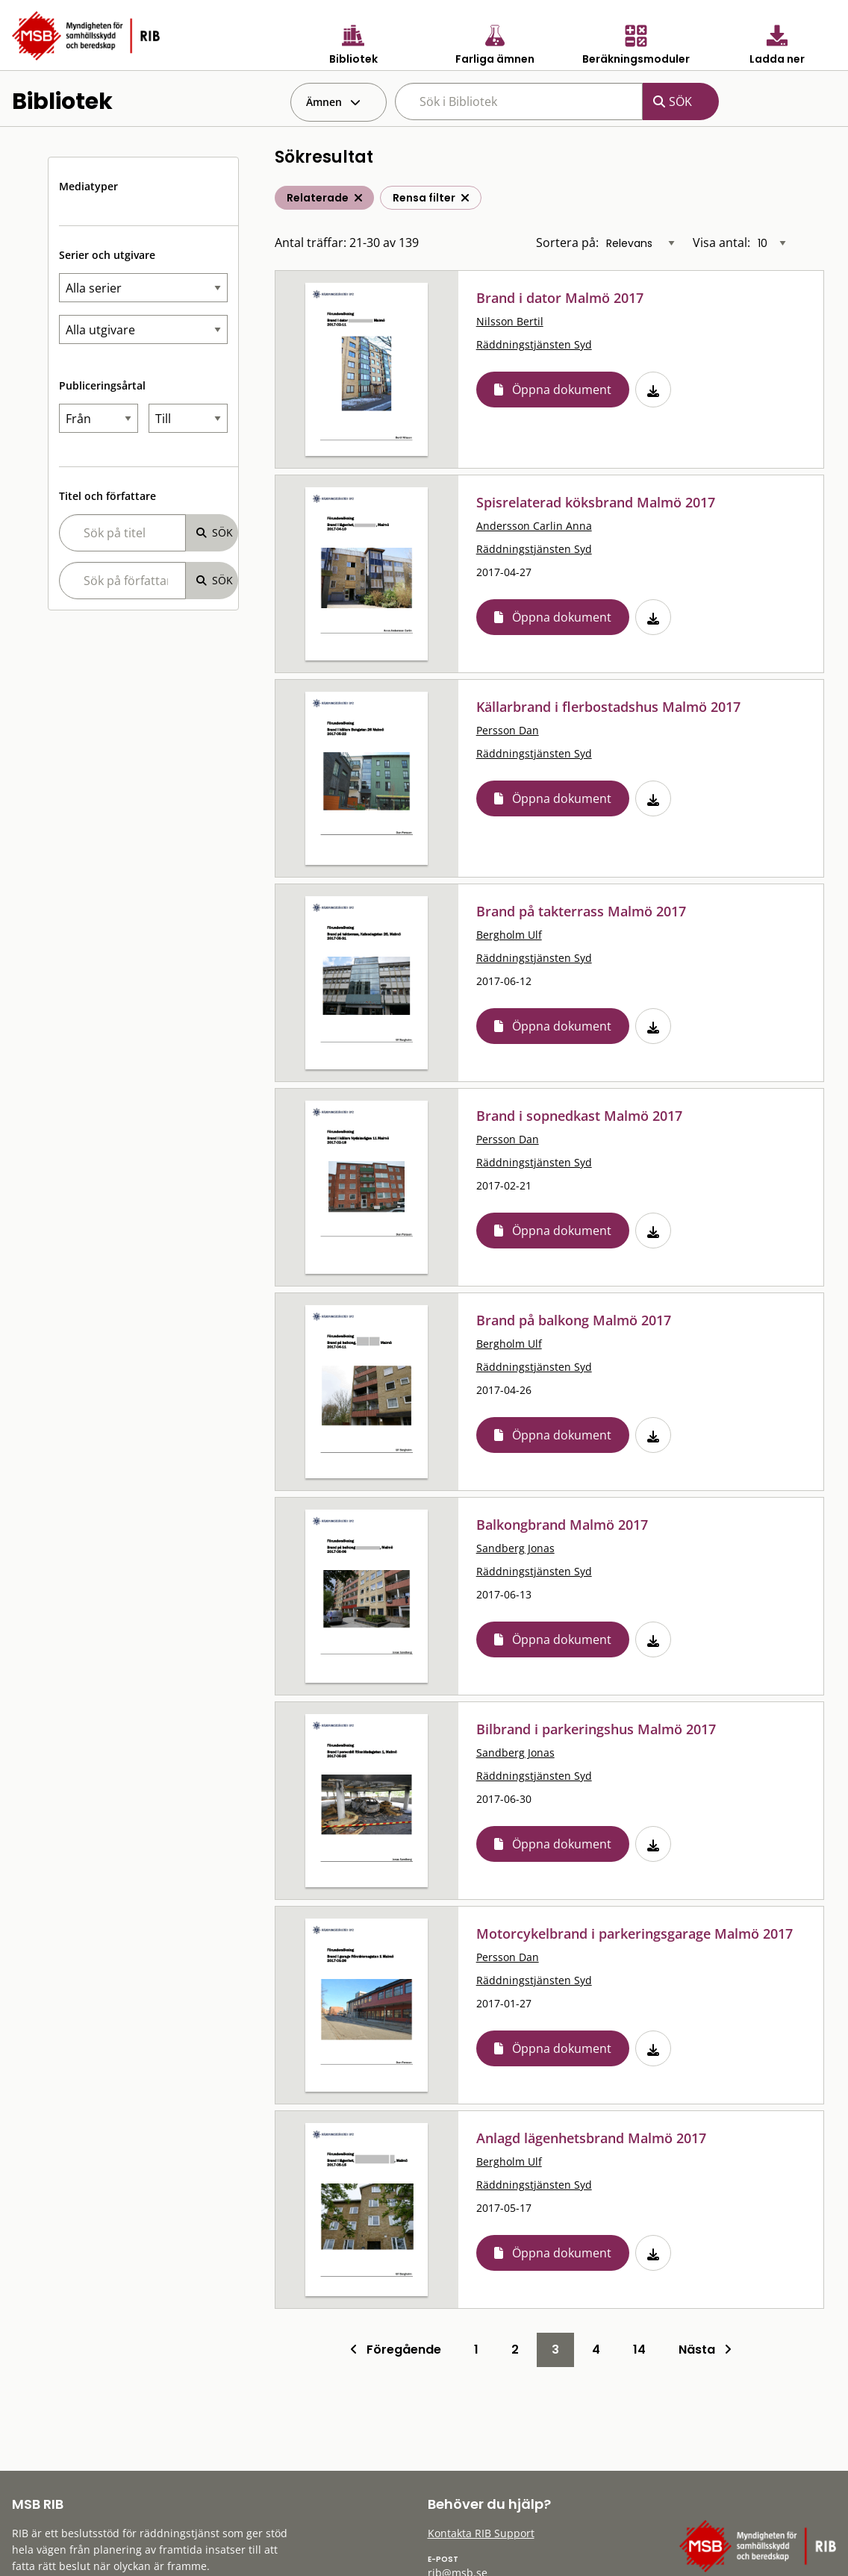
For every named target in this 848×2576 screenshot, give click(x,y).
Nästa (705, 2349)
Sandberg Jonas (515, 1548)
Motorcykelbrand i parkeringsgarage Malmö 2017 (634, 1933)
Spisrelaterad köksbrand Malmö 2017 (595, 502)
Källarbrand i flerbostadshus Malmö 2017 (608, 707)
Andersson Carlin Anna (534, 526)
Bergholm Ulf (509, 935)
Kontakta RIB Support (481, 2533)
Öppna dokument (561, 389)
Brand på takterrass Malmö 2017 (581, 911)
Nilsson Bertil (509, 321)
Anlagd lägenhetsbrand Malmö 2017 (591, 2138)
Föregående (395, 2349)
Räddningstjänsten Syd (534, 344)
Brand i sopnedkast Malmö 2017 (579, 1116)
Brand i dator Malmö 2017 (559, 298)
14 (639, 2349)
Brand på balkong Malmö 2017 (573, 1320)
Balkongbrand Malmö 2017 (562, 1525)
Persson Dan (507, 730)
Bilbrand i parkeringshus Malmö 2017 (596, 1729)
